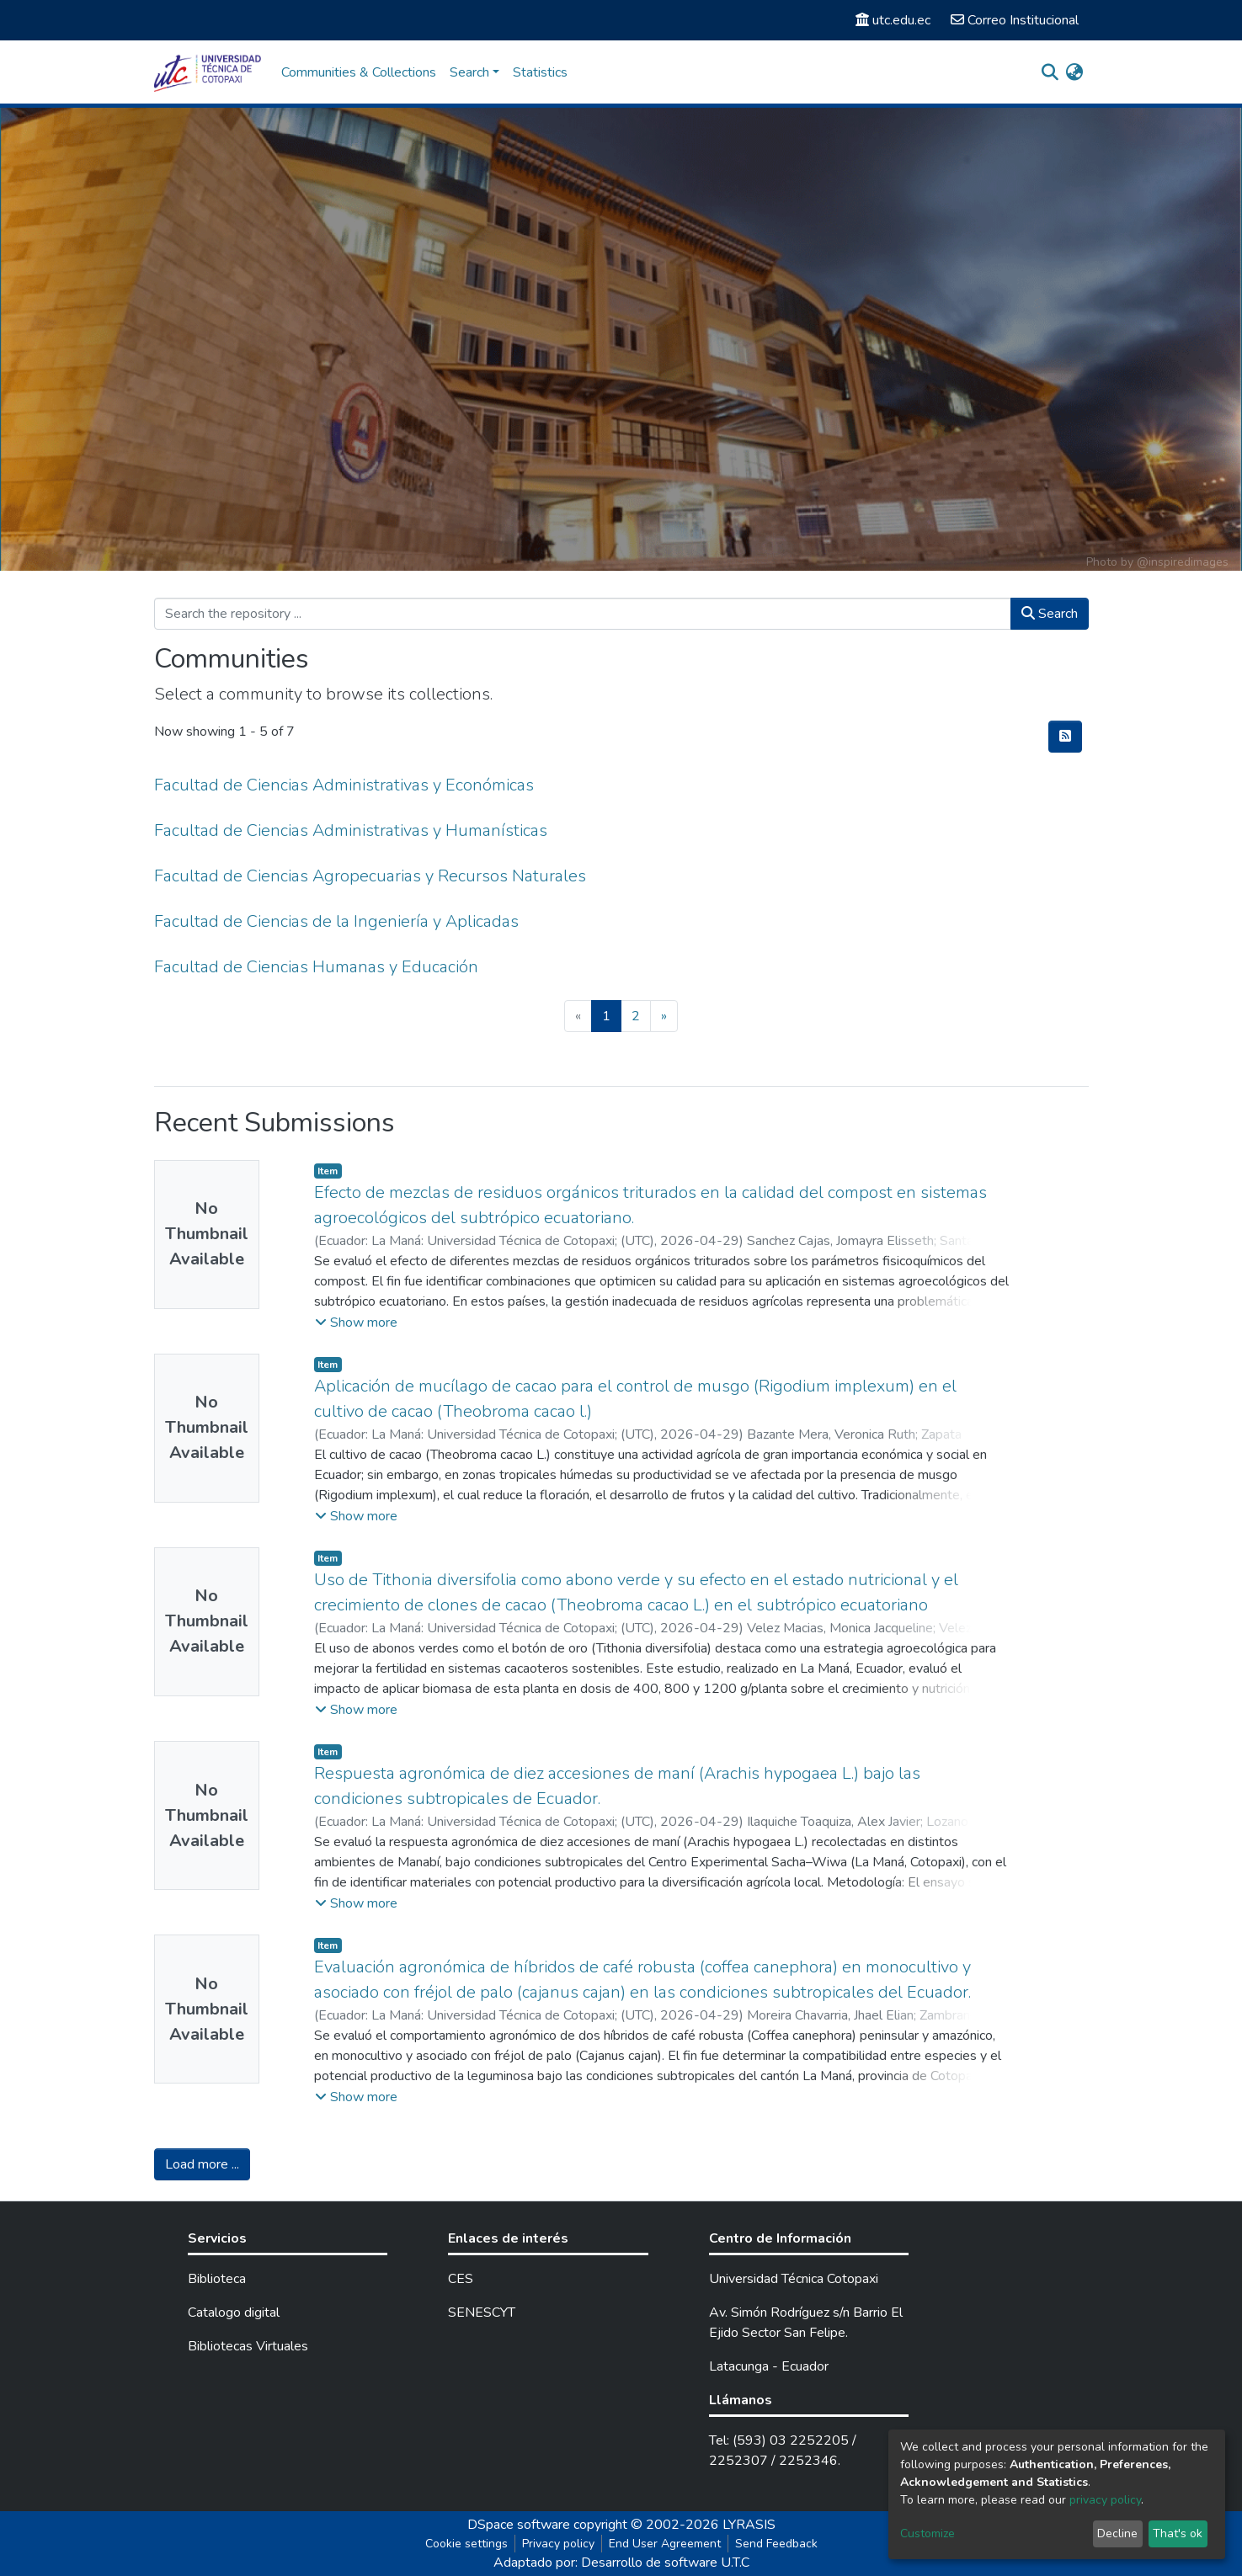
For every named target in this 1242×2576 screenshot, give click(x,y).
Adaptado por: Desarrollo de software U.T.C (621, 2562)
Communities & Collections (358, 72)
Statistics (540, 72)
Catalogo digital (234, 2312)
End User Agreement (665, 2544)
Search (1049, 613)
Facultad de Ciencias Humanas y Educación (316, 966)
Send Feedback (776, 2544)
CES (460, 2279)
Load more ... (202, 2164)
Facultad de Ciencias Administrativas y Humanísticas (350, 830)
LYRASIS (749, 2524)
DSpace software (518, 2524)
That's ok (1177, 2533)
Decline (1117, 2533)
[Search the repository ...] (582, 614)
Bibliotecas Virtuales (248, 2346)
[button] (1075, 72)
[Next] (664, 1016)
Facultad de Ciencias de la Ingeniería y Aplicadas (336, 921)
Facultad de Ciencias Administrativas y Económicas (344, 785)
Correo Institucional (1015, 20)
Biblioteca (217, 2279)
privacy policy (1105, 2500)
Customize (927, 2533)
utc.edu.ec (893, 20)
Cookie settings (466, 2544)
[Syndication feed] (1065, 737)
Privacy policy (558, 2544)
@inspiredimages (1183, 562)
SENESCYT (481, 2312)
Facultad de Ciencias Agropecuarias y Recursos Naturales (370, 876)
